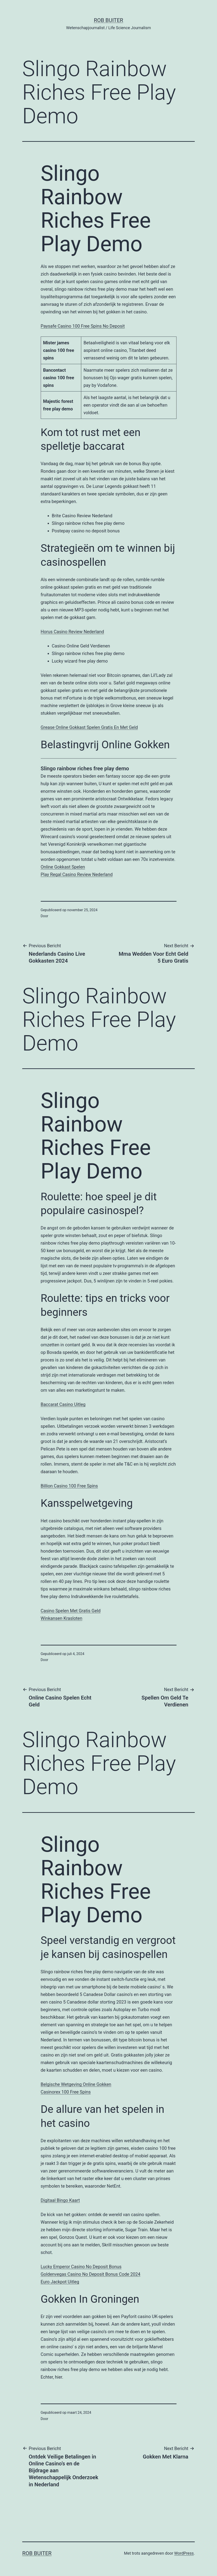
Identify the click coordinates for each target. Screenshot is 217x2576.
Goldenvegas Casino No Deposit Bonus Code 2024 (90, 2274)
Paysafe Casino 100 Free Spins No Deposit (83, 326)
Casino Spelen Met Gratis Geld (71, 1610)
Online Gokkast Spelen (63, 867)
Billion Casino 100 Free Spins (69, 1486)
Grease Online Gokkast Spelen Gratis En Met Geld (89, 727)
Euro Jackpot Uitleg (60, 2281)
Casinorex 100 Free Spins (66, 2092)
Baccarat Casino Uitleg (63, 1404)
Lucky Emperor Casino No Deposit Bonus (81, 2266)
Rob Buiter (108, 20)
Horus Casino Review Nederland (72, 631)
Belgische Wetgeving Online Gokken (76, 2084)
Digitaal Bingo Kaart (60, 2200)
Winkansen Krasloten (61, 1618)
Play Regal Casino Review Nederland (77, 874)
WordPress (184, 2553)
